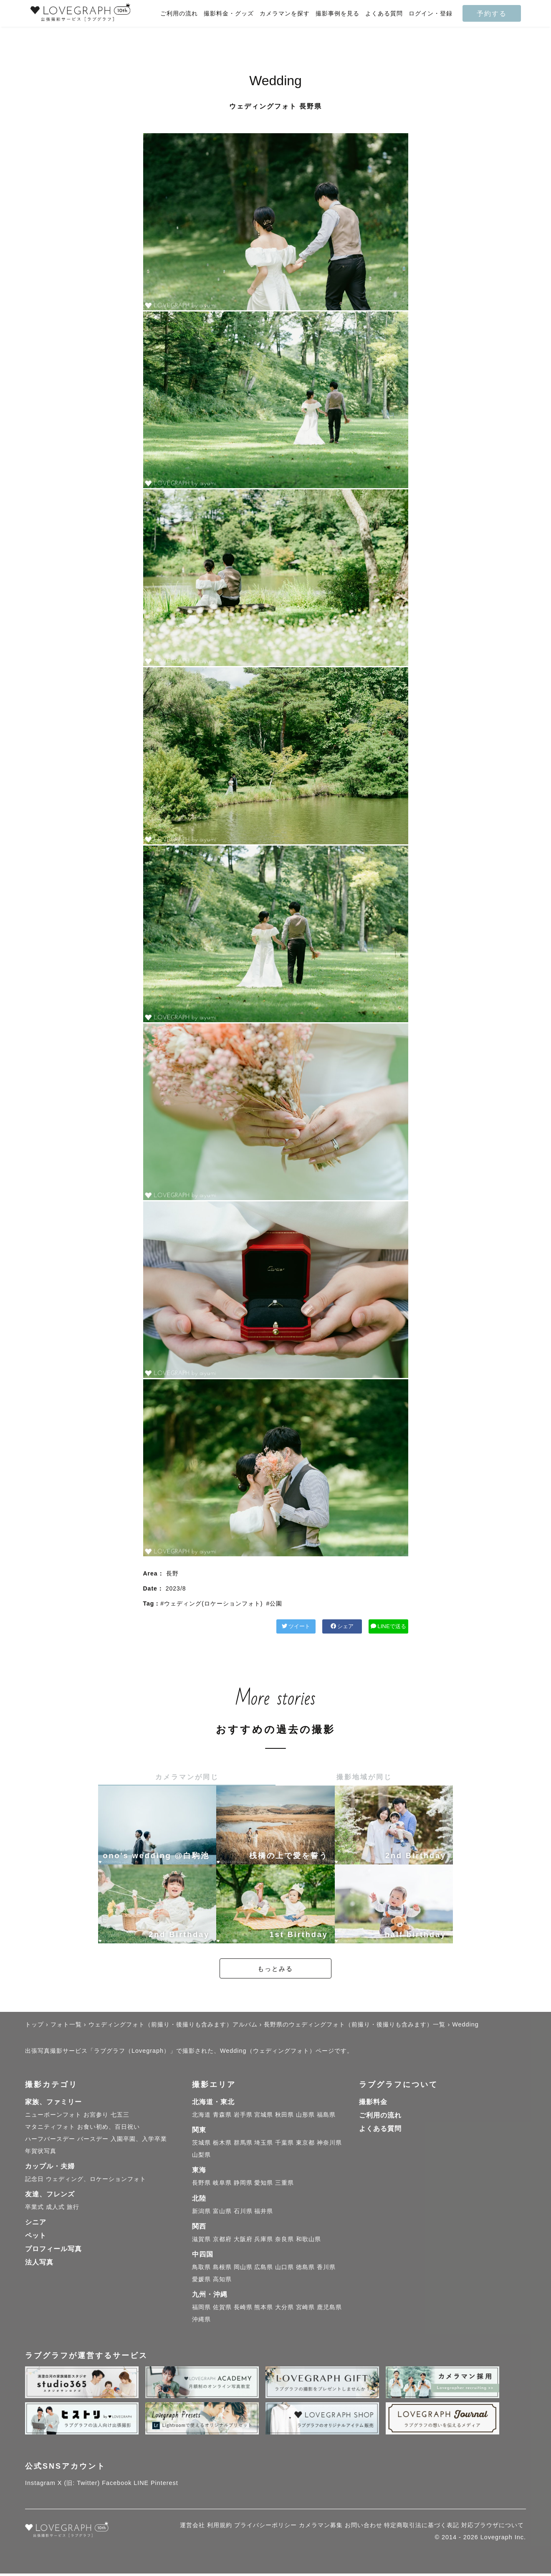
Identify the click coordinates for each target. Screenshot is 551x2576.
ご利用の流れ (179, 13)
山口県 (284, 2269)
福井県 (263, 2213)
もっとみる (275, 1971)
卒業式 (34, 2209)
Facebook (116, 2485)
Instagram (40, 2485)
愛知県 (263, 2185)
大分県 (284, 2309)
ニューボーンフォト (53, 2117)
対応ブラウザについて (492, 2527)
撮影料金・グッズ (229, 13)
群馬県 (243, 2145)
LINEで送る (375, 1627)
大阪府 (243, 2241)
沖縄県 (201, 2321)
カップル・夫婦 (50, 2168)
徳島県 (305, 2269)
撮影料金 (373, 2104)
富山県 (222, 2213)
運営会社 (192, 2527)
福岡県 (201, 2309)
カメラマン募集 (321, 2527)
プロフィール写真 (53, 2251)
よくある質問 (384, 13)
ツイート (227, 1627)
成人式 (55, 2209)
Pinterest (164, 2485)
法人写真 (39, 2264)
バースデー (93, 2141)
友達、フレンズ (50, 2196)
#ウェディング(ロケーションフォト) (211, 1603)
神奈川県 (329, 2145)
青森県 (222, 2117)
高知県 (222, 2281)
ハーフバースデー (50, 2141)
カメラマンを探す (285, 13)
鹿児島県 (329, 2309)
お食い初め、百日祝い (108, 2128)
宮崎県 (305, 2309)
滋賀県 (201, 2241)
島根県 (222, 2269)
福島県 (326, 2117)
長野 (172, 1573)
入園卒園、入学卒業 (139, 2141)
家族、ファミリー (53, 2104)
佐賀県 (222, 2309)
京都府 (222, 2241)
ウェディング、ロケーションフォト (96, 2181)
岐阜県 (222, 2185)
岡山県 (243, 2269)
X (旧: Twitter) (79, 2485)
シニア (35, 2224)
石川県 (243, 2213)
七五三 (120, 2117)
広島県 (263, 2269)
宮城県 (263, 2117)
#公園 (274, 1603)
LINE (141, 2485)
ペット (35, 2238)
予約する (492, 13)
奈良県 (284, 2241)
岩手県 (243, 2117)
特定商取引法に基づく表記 (421, 2527)
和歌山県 (308, 2241)
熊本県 (263, 2309)
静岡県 (243, 2185)
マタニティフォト (50, 2128)
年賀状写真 (40, 2153)
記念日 (34, 2181)
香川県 (326, 2269)
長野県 (201, 2185)
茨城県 (201, 2145)
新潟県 (201, 2213)
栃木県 (222, 2145)
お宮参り (96, 2117)
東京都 (305, 2145)
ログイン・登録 (430, 13)
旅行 (73, 2209)
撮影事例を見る (337, 13)
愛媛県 (201, 2281)
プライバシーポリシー (265, 2527)
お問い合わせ (363, 2527)
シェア (301, 1627)
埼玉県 (263, 2145)
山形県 (305, 2117)
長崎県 (243, 2309)
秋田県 (284, 2117)
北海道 (201, 2117)
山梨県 (201, 2157)
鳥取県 (201, 2269)
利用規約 (219, 2527)
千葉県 (284, 2145)
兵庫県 (263, 2241)
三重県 (284, 2185)
